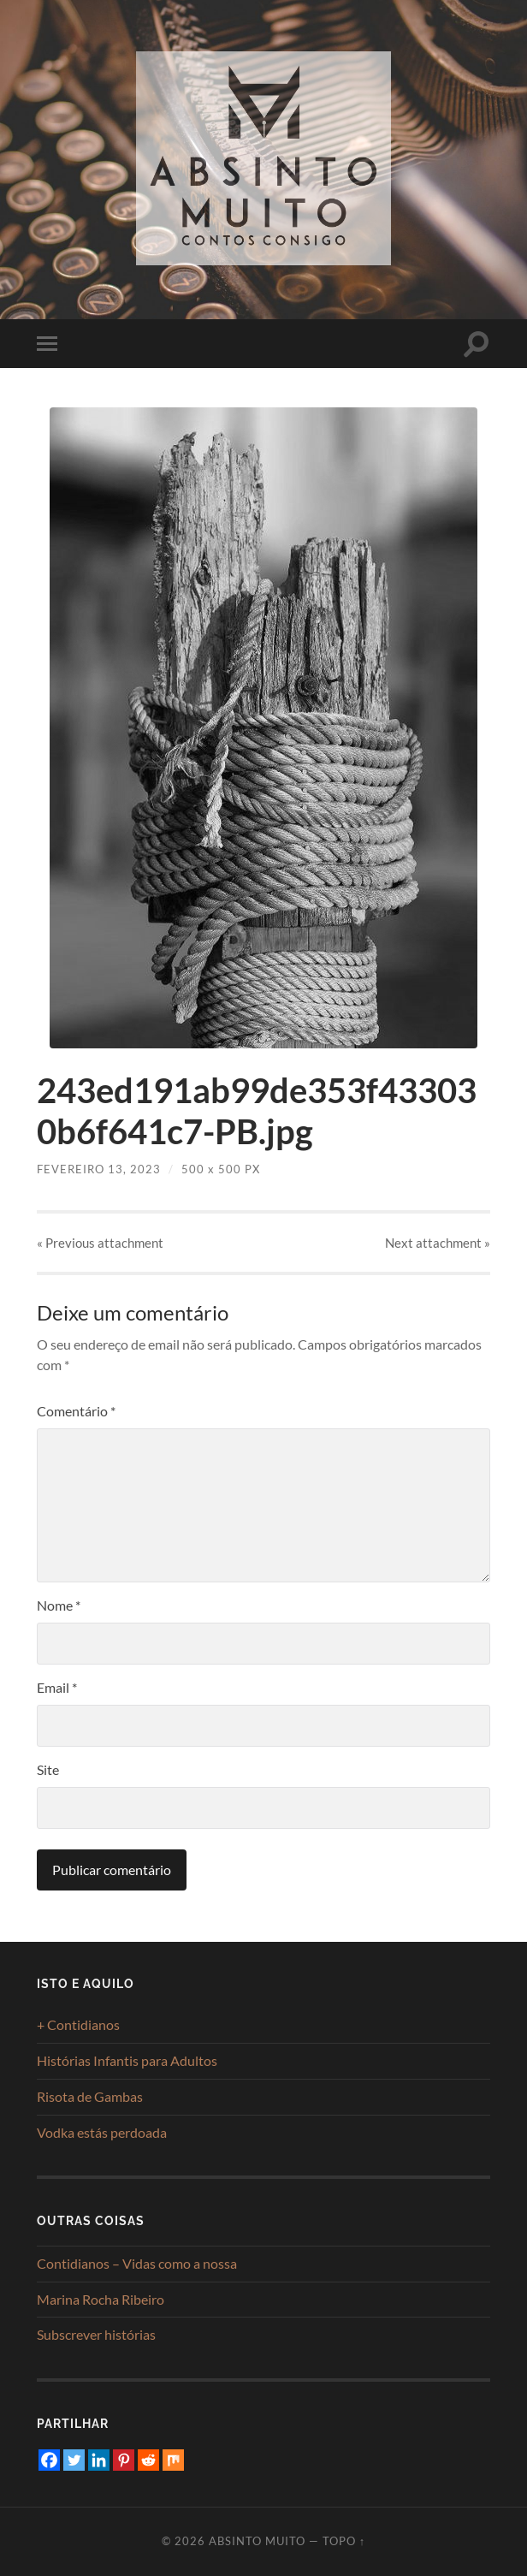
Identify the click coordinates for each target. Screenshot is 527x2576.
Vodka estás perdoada (102, 2132)
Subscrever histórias (96, 2334)
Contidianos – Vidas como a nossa (137, 2263)
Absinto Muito (257, 2541)
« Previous (100, 1242)
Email (57, 1687)
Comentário (76, 1411)
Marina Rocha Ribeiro (100, 2299)
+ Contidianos (78, 2024)
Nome (58, 1605)
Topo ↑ (344, 2541)
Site (48, 1769)
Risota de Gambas (90, 2096)
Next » (437, 1242)
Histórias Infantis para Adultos (127, 2060)
